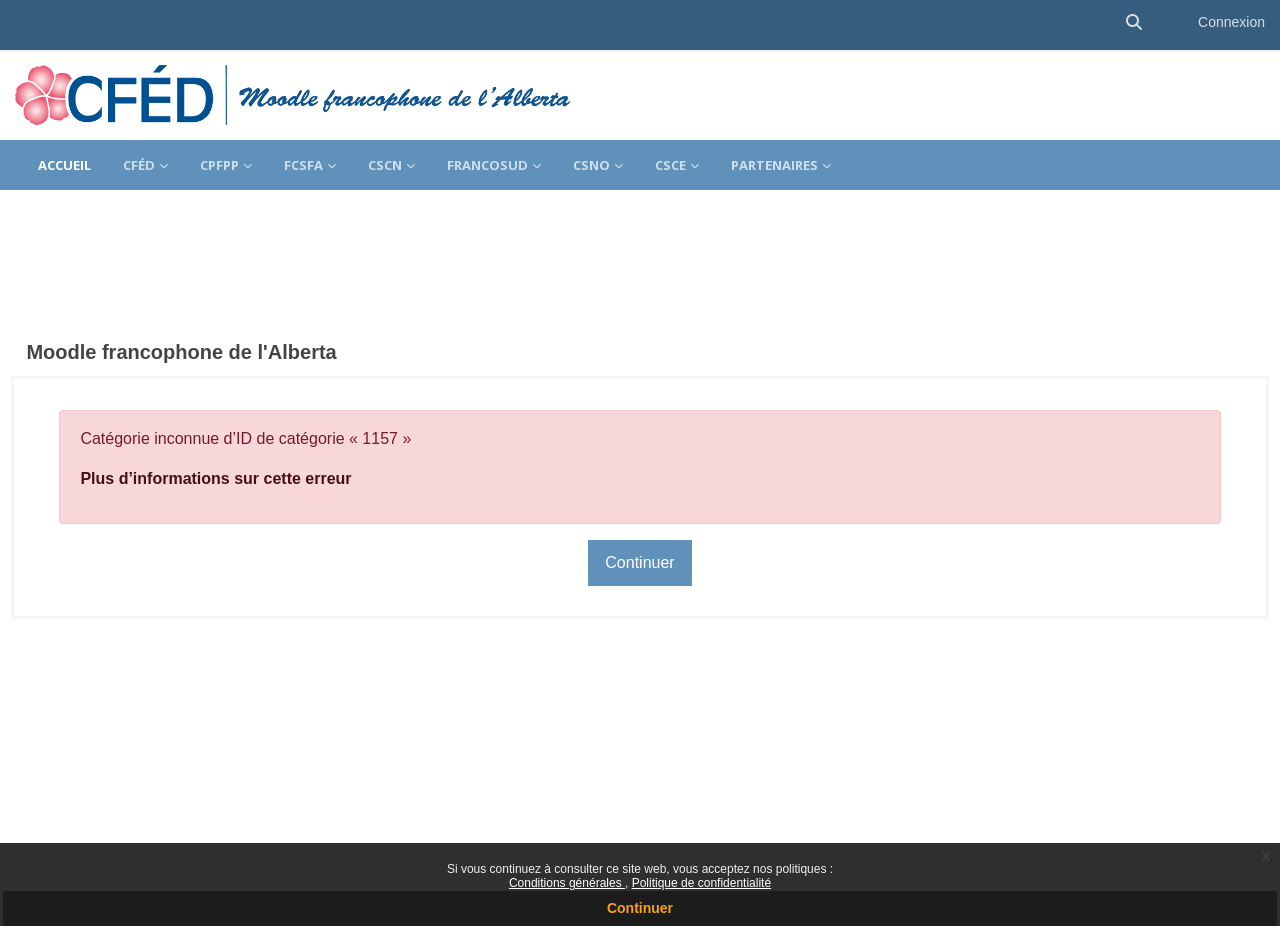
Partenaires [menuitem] (774, 165)
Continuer (640, 908)
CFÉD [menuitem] (139, 165)
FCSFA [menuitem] (303, 165)
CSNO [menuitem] (591, 165)
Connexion (1231, 22)
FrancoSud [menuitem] (487, 165)
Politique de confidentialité (701, 883)
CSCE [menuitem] (670, 165)
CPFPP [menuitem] (219, 165)
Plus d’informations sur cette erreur (260, 422)
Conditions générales (567, 883)
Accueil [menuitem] (64, 165)
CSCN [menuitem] (385, 165)
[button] (1134, 22)
